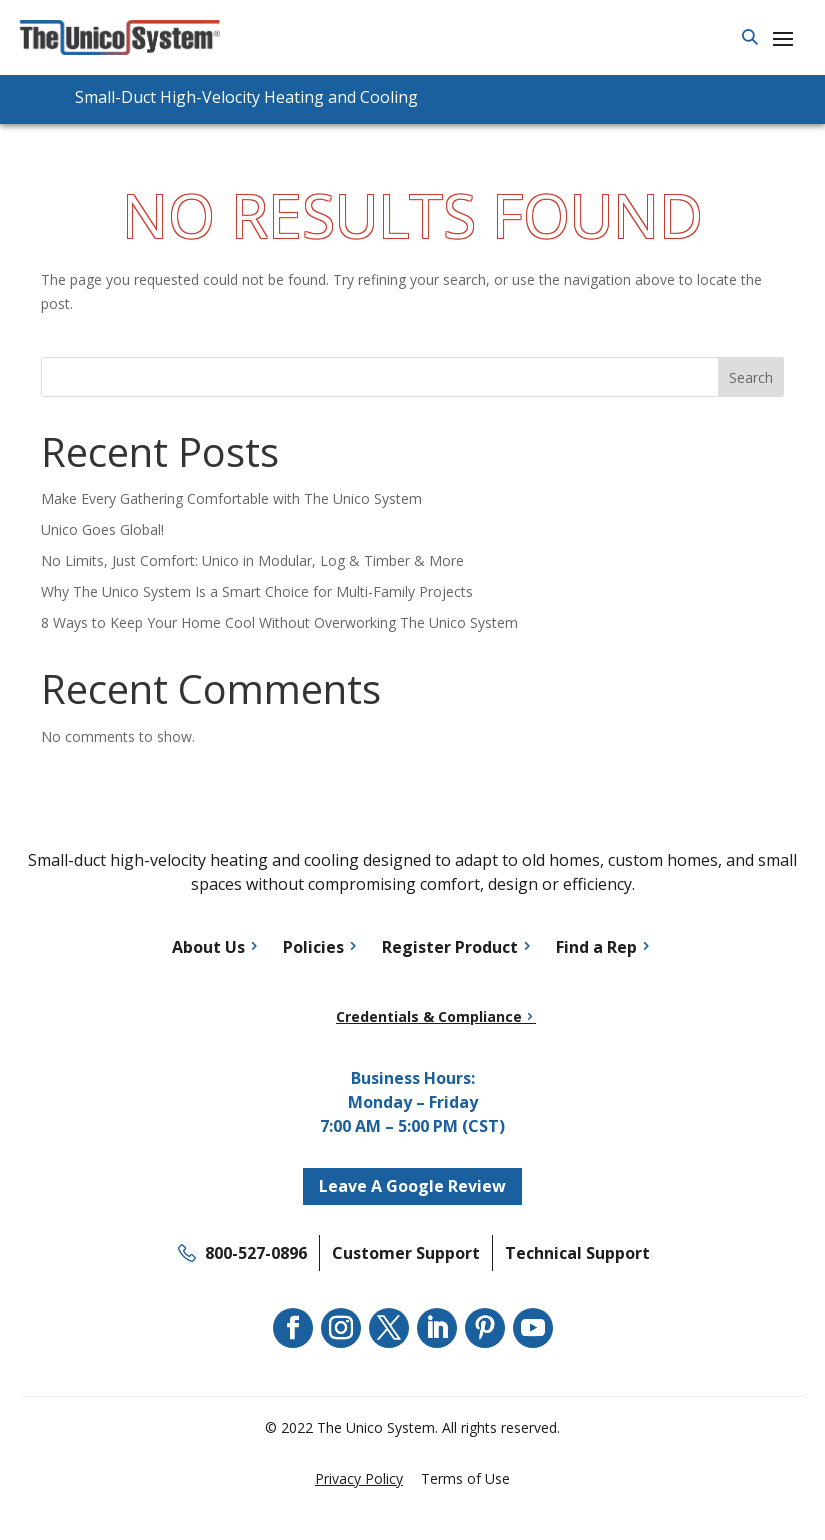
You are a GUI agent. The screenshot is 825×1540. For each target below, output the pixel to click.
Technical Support (577, 1253)
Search (751, 377)
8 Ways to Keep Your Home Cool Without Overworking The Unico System (279, 622)
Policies (313, 947)
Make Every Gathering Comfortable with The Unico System (231, 498)
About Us (208, 947)
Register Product (450, 947)
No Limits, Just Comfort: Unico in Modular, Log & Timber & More (252, 560)
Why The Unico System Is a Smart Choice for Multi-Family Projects (257, 591)
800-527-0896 (256, 1253)
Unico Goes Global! (102, 529)
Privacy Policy (359, 1478)
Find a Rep (596, 947)
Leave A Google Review (412, 1186)
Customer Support (406, 1253)
